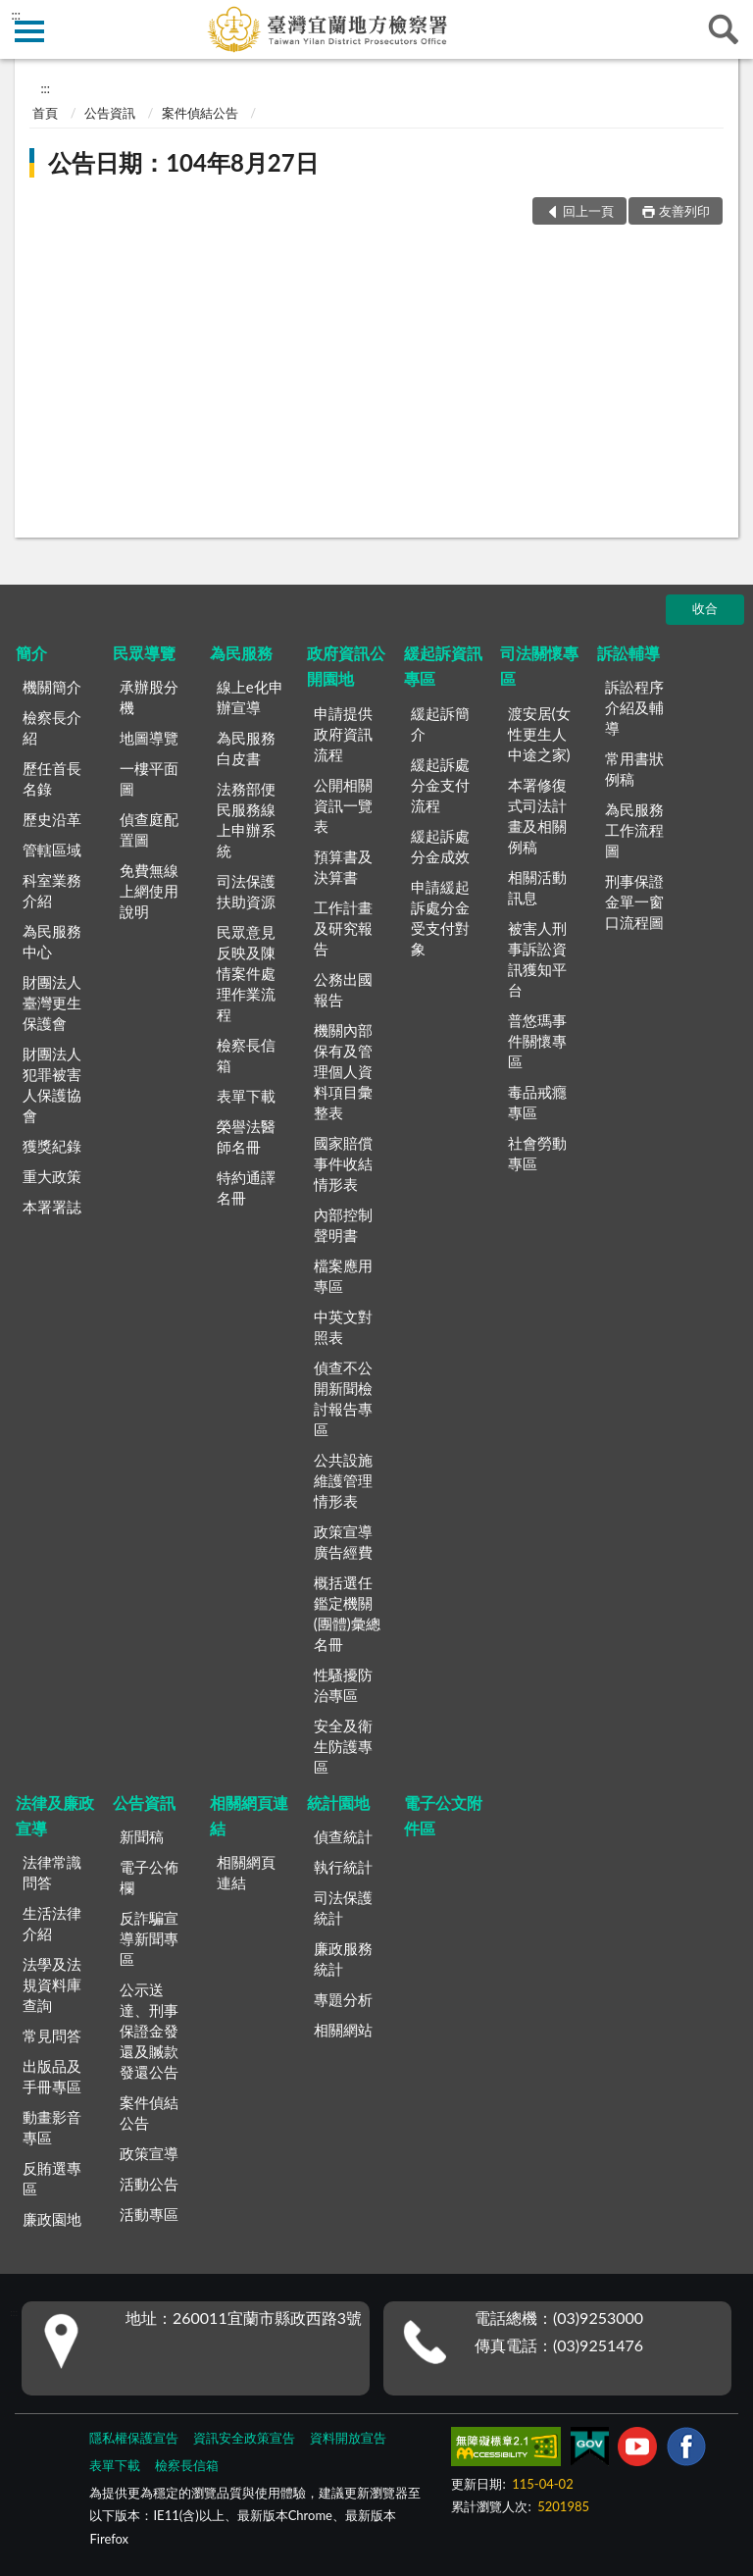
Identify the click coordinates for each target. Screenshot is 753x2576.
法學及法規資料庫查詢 (52, 1984)
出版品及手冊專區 (52, 2076)
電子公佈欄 (149, 1877)
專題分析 (343, 1999)
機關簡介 (52, 687)
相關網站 (343, 2029)
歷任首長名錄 (52, 778)
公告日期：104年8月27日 (183, 162)
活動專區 (149, 2214)
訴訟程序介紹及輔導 (634, 707)
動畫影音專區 (52, 2127)
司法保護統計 (343, 1907)
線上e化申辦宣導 (250, 697)
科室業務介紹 (52, 890)
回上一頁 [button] (588, 211)
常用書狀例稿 (634, 768)
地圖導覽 (149, 738)
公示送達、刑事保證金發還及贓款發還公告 (149, 2031)
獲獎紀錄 (52, 1146)
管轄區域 (52, 849)
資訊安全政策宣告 (244, 2438)
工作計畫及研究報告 (343, 928)
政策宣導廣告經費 (343, 1541)
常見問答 (52, 2035)
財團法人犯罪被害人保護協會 (52, 1084)
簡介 (31, 653)
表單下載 (246, 1096)
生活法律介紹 (52, 1923)
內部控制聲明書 (343, 1225)
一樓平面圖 (149, 778)
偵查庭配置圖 (149, 829)
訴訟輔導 (628, 653)
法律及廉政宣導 (55, 1815)
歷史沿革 (52, 819)
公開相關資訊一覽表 (343, 805)
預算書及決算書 (343, 867)
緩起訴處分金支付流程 (440, 784)
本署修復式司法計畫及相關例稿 (537, 815)
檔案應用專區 (343, 1276)
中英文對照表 (343, 1327)
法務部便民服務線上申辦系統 (246, 819)
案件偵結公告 (200, 113)
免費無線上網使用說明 (149, 890)
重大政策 (52, 1176)
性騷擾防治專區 (343, 1685)
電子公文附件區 (443, 1815)
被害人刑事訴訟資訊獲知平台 (537, 959)
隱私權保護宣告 (133, 2438)
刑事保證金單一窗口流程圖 (634, 901)
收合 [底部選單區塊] (705, 608)
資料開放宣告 (348, 2438)
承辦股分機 (149, 697)
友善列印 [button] (684, 211)
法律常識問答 (52, 1872)
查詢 (723, 29)
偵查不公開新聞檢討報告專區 (343, 1398)
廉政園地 (52, 2219)
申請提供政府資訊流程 (343, 733)
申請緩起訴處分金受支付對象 (440, 917)
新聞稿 (142, 1836)
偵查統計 (343, 1836)
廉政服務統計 (343, 1958)
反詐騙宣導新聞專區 (149, 1938)
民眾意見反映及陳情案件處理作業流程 (246, 973)
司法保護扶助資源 (246, 891)
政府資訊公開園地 (346, 666)
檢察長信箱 (246, 1055)
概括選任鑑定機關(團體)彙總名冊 (347, 1613)
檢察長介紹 (52, 727)
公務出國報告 (343, 989)
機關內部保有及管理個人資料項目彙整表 (343, 1071)
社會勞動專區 (537, 1153)
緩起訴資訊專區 (443, 666)
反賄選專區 (52, 2178)
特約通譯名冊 (246, 1187)
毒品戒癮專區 (537, 1102)
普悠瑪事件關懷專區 (537, 1040)
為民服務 (241, 653)
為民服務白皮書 (246, 748)
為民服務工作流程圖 (634, 829)
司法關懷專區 (539, 666)
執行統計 (343, 1867)
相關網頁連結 (249, 1815)
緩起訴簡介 (440, 723)
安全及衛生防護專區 (343, 1746)
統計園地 (338, 1802)
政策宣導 (149, 2153)
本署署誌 (52, 1206)
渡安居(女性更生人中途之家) (539, 733)
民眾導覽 (144, 653)
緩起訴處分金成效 (440, 846)
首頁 (45, 113)
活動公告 (149, 2183)
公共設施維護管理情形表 (343, 1480)
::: (16, 15)
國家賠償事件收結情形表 (343, 1163)
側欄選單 (29, 31)
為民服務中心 (52, 941)
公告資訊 (109, 113)
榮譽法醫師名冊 (246, 1136)
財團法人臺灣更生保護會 (52, 1002)
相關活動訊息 (537, 887)
